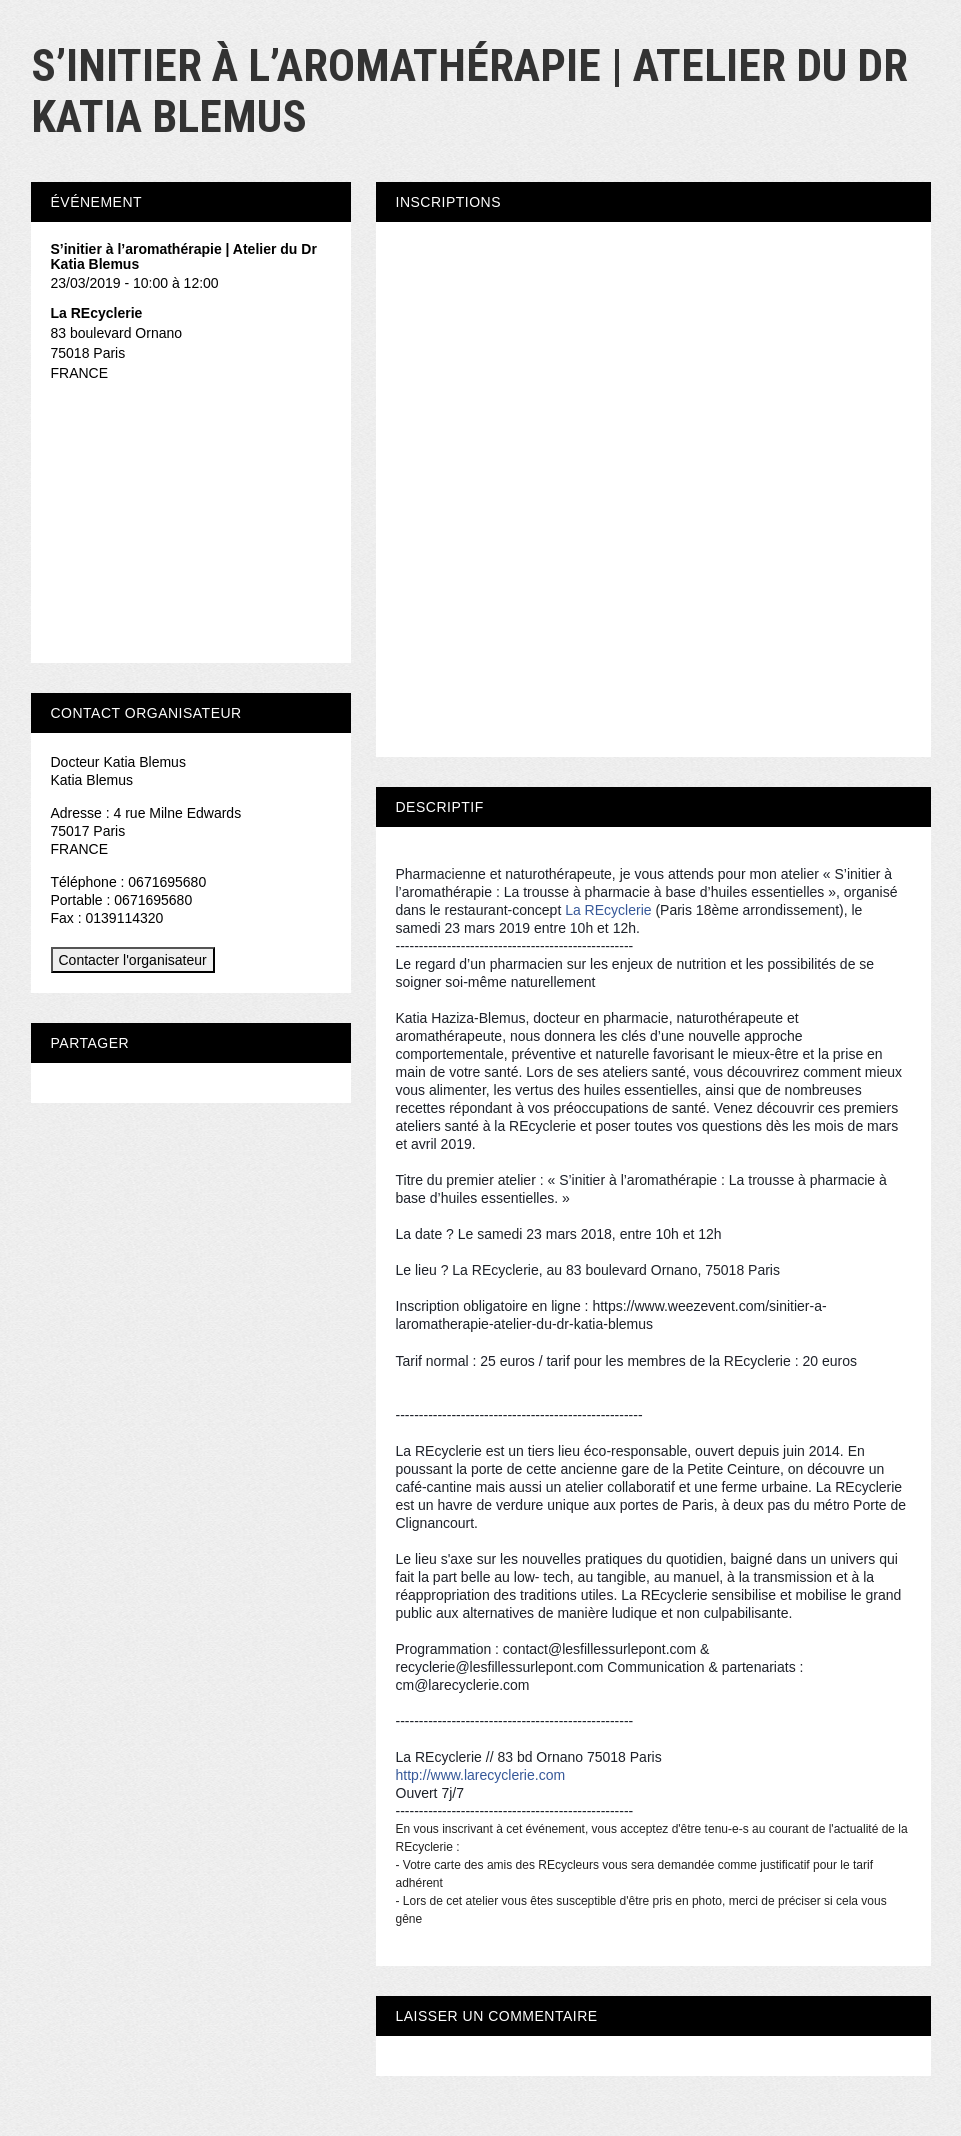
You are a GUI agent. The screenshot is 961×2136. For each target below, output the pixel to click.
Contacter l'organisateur (133, 960)
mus (665, 1324)
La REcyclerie (608, 910)
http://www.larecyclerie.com (481, 1775)
